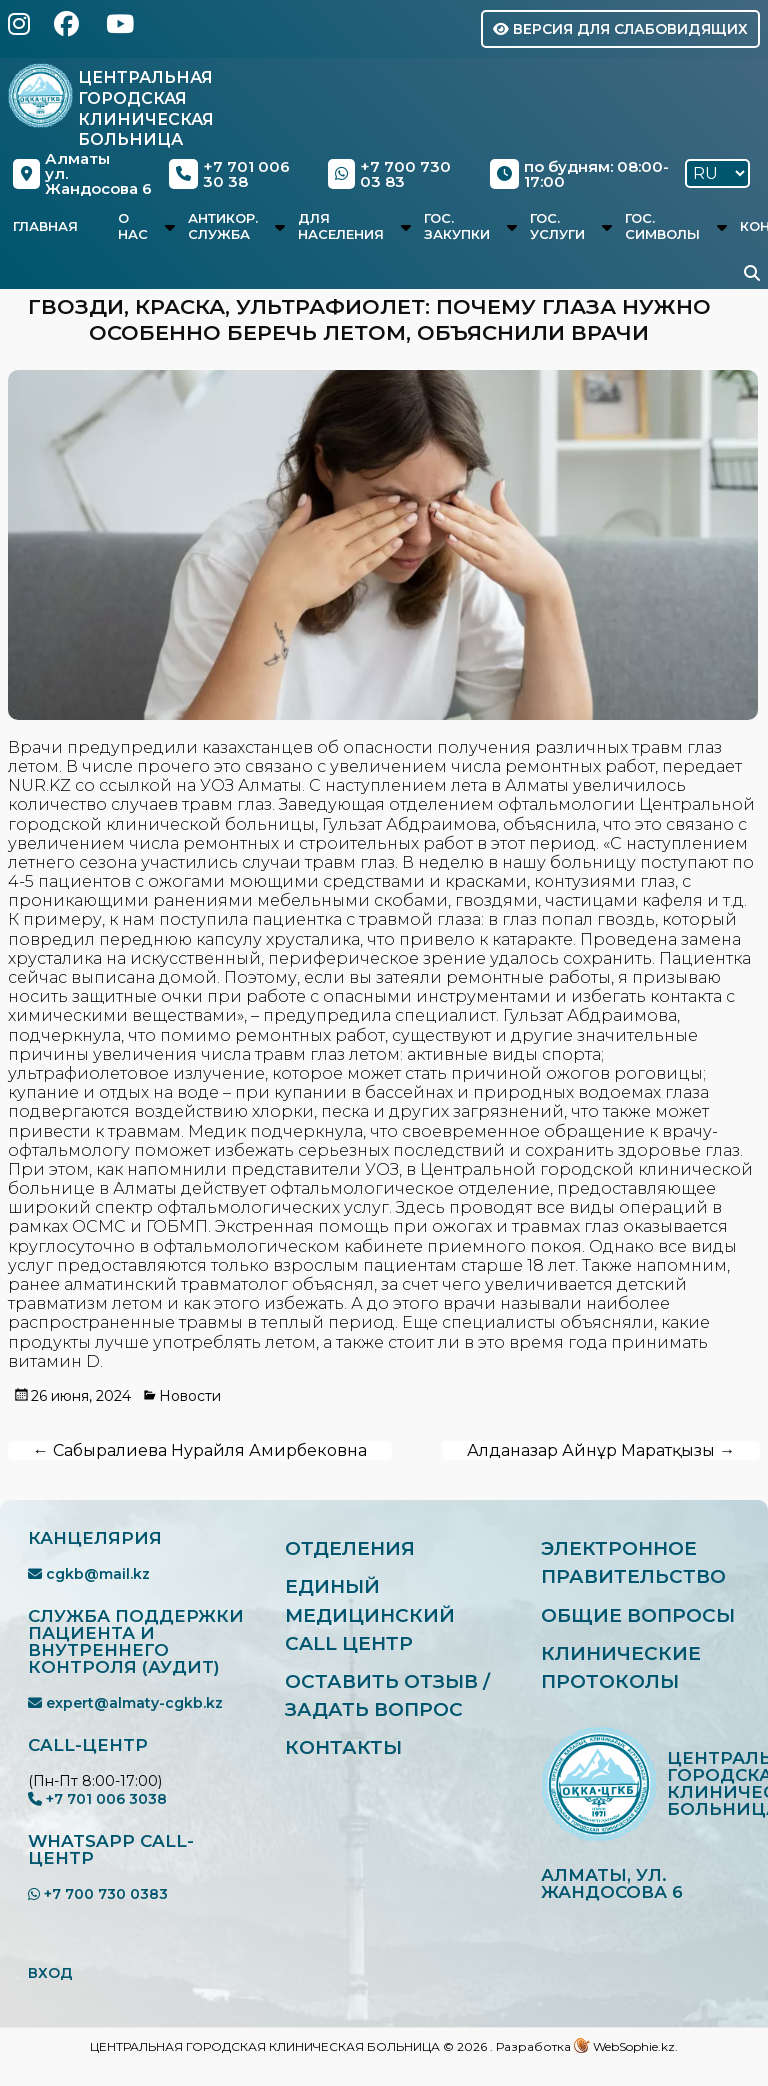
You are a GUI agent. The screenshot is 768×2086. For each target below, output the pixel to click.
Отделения (351, 1548)
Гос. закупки (457, 226)
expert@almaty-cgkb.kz (125, 1703)
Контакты (344, 1749)
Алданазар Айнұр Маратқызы (601, 1450)
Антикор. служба (223, 226)
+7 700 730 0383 (98, 1894)
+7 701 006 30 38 (229, 174)
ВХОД (50, 1973)
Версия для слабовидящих (620, 29)
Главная (45, 226)
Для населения (341, 226)
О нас (133, 226)
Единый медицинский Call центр (371, 1616)
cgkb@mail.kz (89, 1574)
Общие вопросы (638, 1615)
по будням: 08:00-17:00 (579, 174)
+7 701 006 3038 (97, 1799)
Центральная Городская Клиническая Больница (146, 108)
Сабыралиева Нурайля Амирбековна (200, 1450)
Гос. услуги (557, 226)
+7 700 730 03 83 (389, 174)
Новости (190, 1396)
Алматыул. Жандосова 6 (82, 173)
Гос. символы (662, 226)
